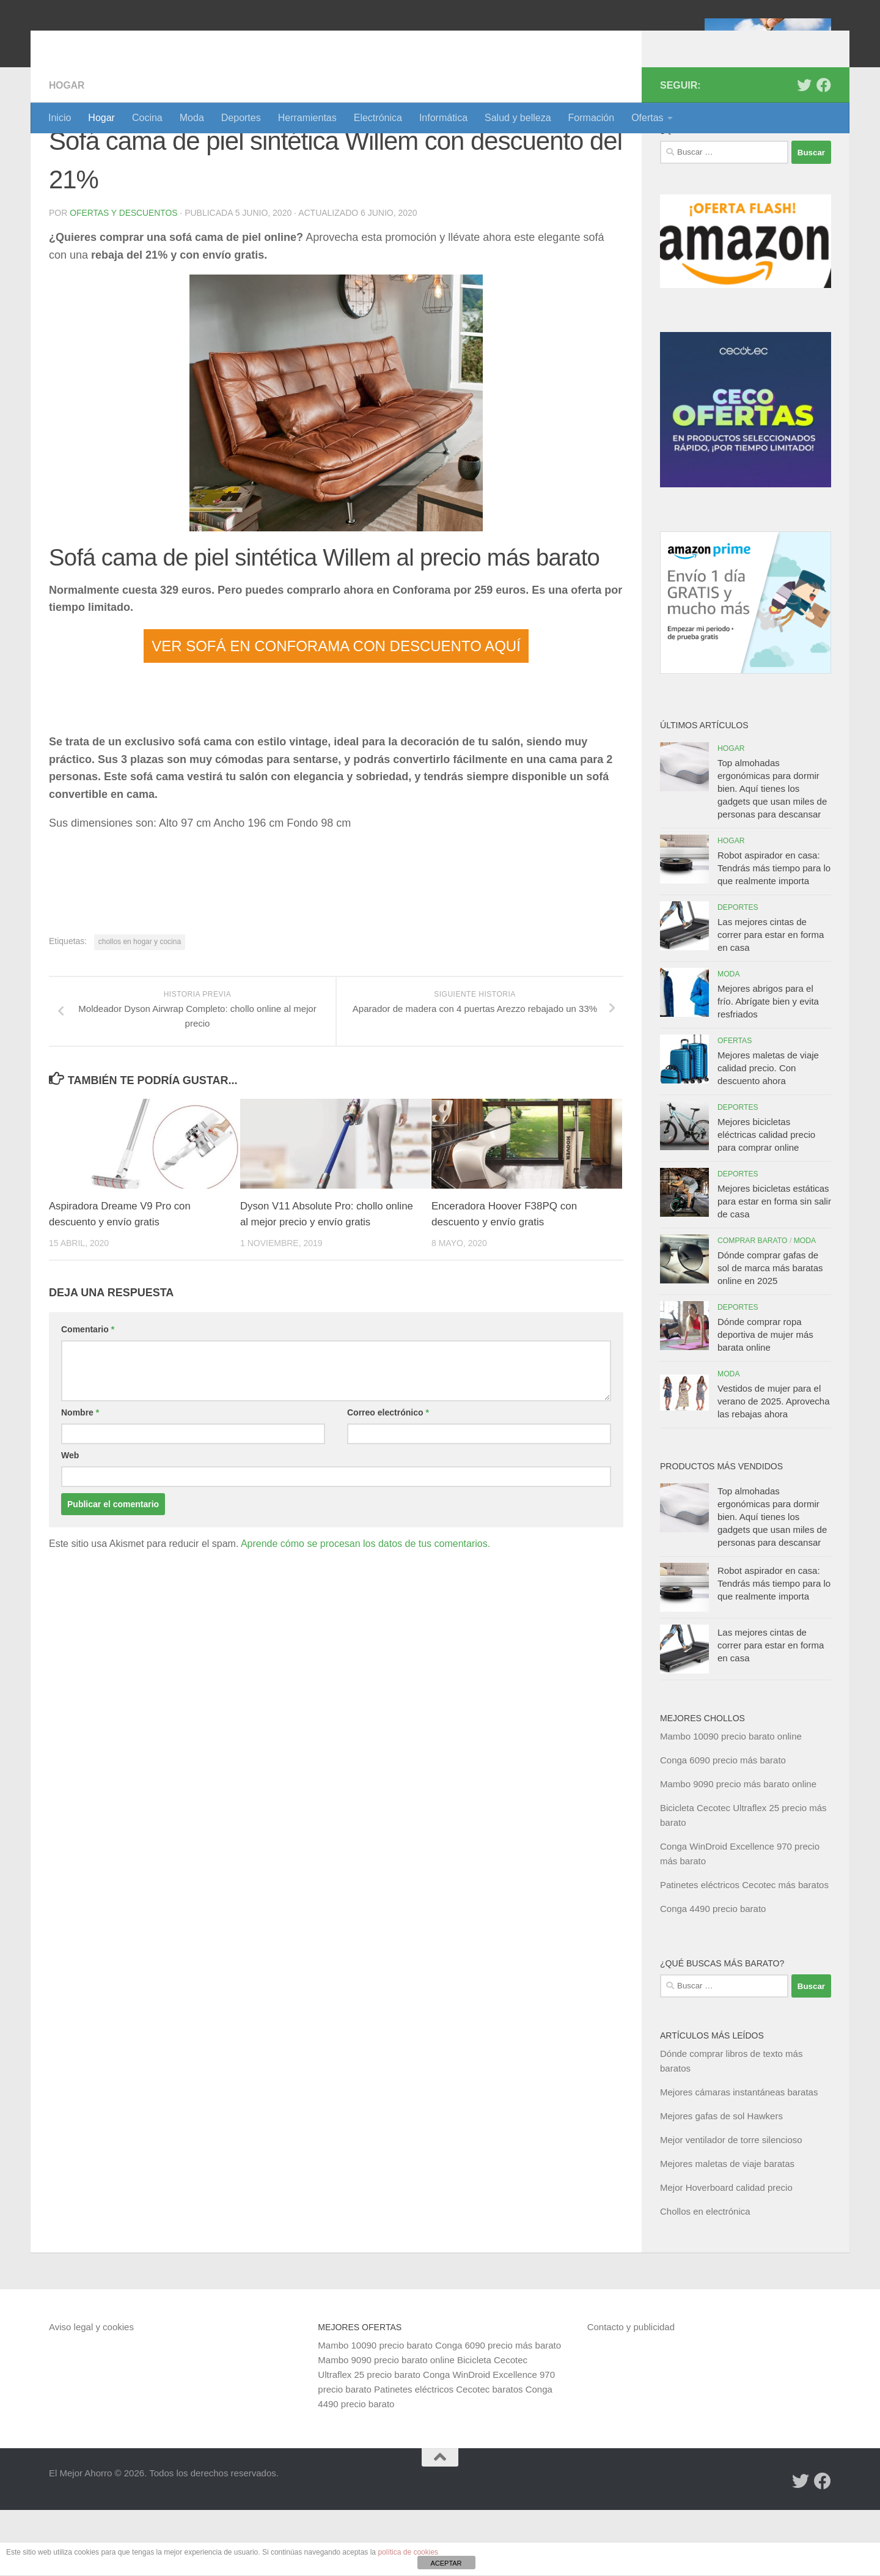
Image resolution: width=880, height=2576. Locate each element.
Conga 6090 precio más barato (723, 1826)
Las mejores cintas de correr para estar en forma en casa (770, 1001)
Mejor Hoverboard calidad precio (726, 2253)
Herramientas (307, 118)
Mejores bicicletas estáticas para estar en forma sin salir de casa (774, 1267)
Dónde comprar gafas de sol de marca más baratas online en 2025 (770, 1334)
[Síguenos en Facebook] (823, 151)
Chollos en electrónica (705, 2277)
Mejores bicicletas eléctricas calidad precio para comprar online (766, 1201)
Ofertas (647, 118)
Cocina (147, 118)
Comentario (87, 1396)
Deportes (241, 118)
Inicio (59, 118)
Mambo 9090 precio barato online (386, 2426)
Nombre (80, 1479)
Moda (192, 118)
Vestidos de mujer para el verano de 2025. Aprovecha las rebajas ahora (773, 1467)
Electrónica (378, 118)
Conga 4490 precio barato (713, 1974)
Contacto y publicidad (631, 2393)
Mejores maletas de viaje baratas (727, 2229)
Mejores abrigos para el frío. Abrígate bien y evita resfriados (768, 1067)
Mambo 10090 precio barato (375, 2411)
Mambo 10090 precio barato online (731, 1802)
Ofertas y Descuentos (124, 279)
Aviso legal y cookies (91, 2393)
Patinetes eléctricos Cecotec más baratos (744, 1951)
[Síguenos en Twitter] (804, 151)
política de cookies (408, 2552)
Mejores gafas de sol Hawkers (721, 2182)
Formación (591, 118)
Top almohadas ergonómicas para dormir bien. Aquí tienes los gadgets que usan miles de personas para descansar (772, 854)
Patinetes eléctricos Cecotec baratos (448, 2455)
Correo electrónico (388, 1479)
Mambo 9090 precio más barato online (738, 1850)
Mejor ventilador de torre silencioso (731, 2206)
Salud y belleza (518, 118)
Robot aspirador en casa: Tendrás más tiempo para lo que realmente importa (774, 934)
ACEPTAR (445, 2563)
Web (70, 1522)
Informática (443, 118)
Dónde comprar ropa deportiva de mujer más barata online (765, 1400)
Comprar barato (752, 1306)
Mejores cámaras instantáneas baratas (739, 2158)
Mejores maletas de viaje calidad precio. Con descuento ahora (768, 1134)
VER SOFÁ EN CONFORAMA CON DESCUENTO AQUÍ (336, 712)
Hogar (101, 118)
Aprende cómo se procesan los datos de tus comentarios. (365, 1610)
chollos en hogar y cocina (139, 1007)
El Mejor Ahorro (142, 42)
